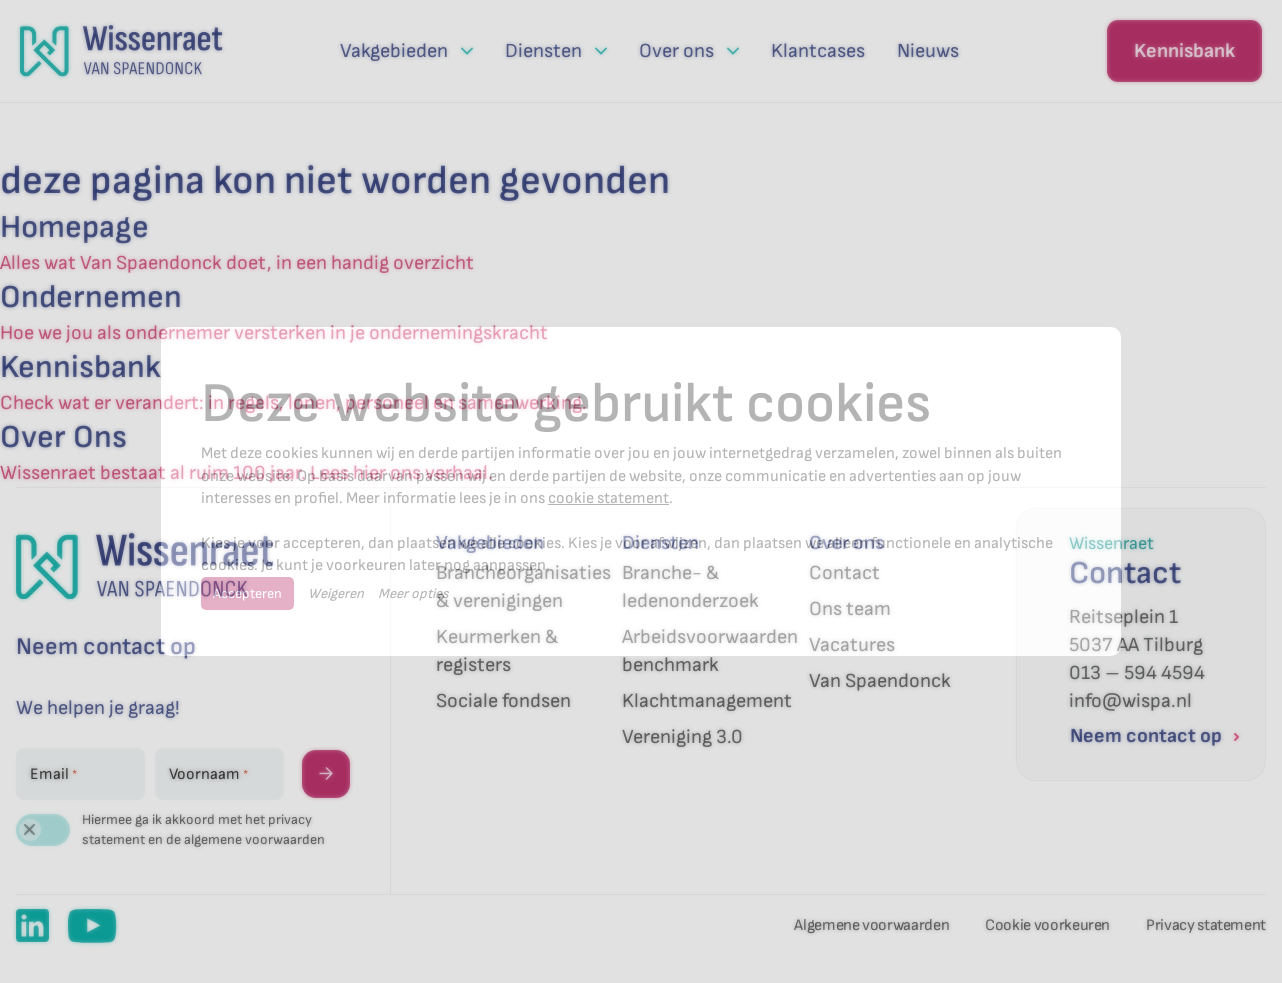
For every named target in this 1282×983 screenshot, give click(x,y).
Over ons (846, 543)
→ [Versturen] (326, 774)
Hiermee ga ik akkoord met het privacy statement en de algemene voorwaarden (203, 829)
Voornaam (208, 775)
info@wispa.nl (1130, 701)
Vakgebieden (490, 543)
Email (53, 775)
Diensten (660, 543)
